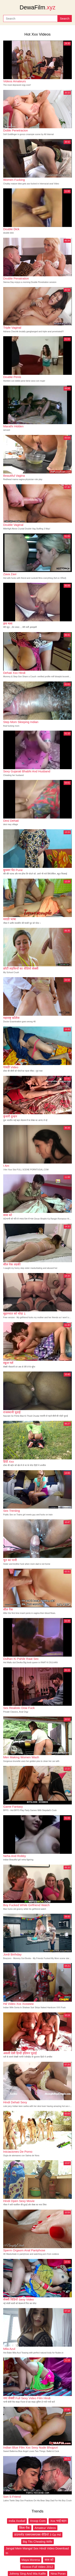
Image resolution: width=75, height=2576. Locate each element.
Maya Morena (31, 2559)
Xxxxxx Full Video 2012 (37, 2566)
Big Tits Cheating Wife (37, 2541)
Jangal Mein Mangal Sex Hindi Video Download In (37, 2551)
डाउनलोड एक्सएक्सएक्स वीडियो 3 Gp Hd (37, 2534)
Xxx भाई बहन (58, 2520)
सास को (49, 2559)
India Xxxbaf (17, 2520)
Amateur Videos (45, 2527)
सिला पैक (24, 2527)
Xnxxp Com (38, 2520)
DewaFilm (37, 7)
